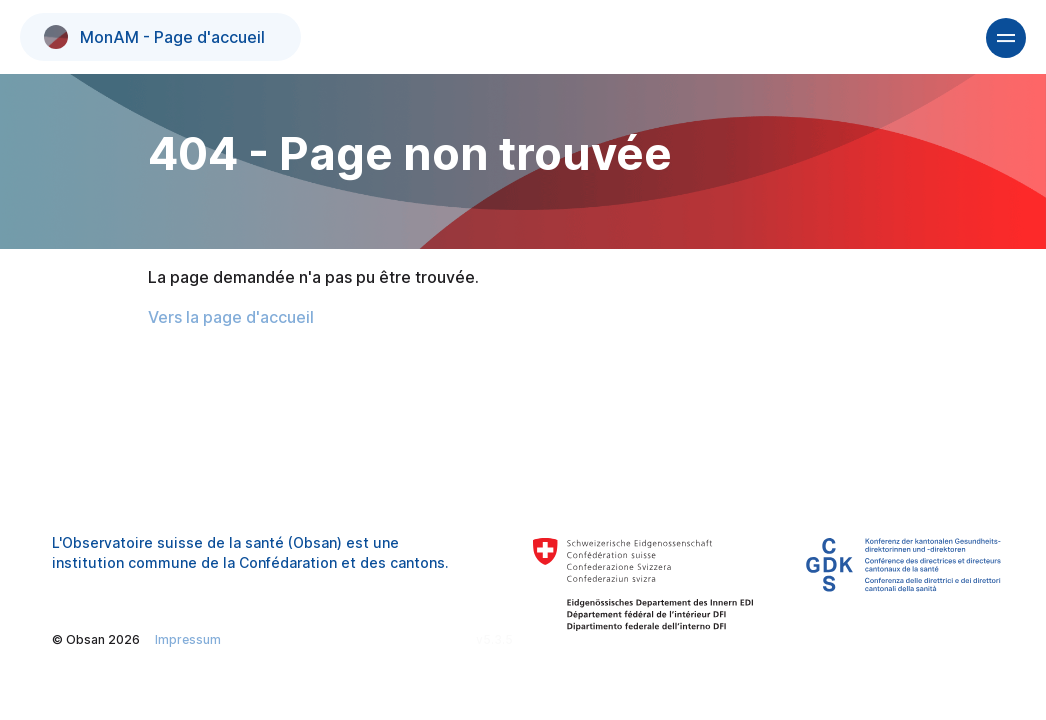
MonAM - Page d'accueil (154, 37)
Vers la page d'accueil (231, 317)
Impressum (188, 639)
